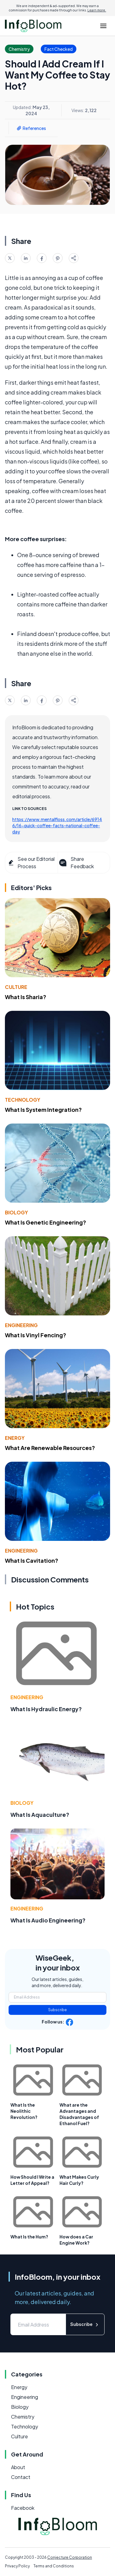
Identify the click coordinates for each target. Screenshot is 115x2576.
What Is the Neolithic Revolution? (23, 2111)
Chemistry (22, 2416)
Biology (16, 1212)
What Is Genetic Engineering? (45, 1222)
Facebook (22, 2508)
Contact (20, 2477)
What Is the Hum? (29, 2236)
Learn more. (96, 10)
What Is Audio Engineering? (48, 1920)
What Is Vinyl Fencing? (35, 1335)
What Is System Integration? (43, 1109)
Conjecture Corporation (69, 2557)
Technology (22, 1099)
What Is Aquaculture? (39, 1814)
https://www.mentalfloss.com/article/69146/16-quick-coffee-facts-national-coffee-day (57, 825)
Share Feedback (76, 862)
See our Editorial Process (31, 862)
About (18, 2467)
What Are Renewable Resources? (50, 1447)
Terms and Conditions (53, 2566)
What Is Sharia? (25, 996)
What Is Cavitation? (31, 1560)
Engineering (21, 1325)
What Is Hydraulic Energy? (46, 1708)
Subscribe (57, 2009)
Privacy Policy (17, 2566)
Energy (15, 1438)
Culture (16, 987)
